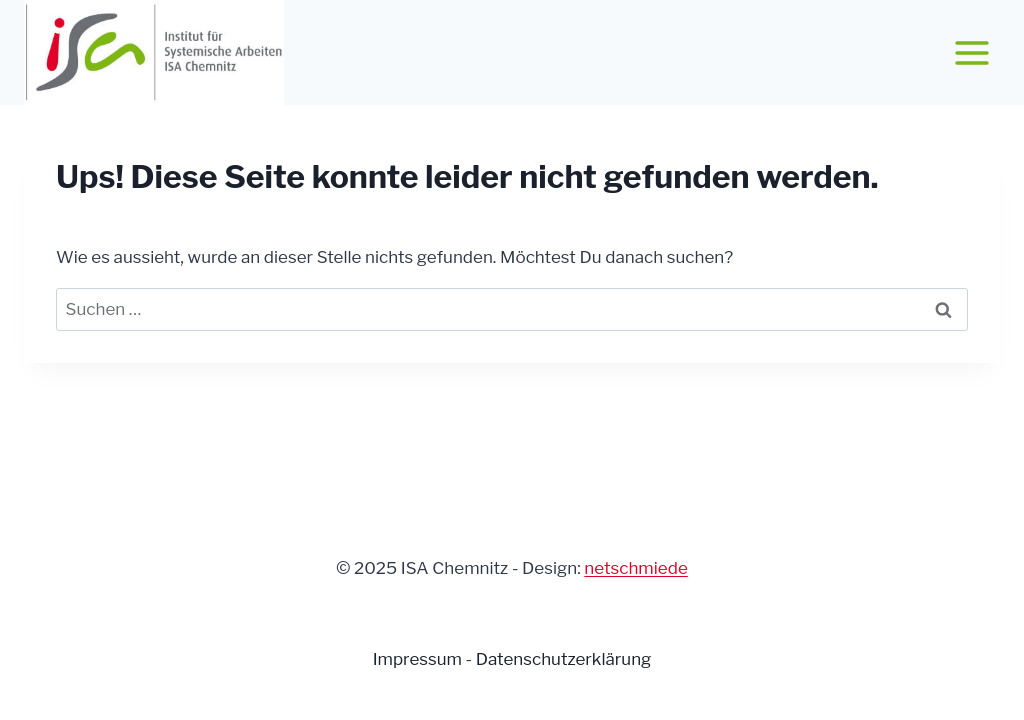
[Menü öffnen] (971, 52)
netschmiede (635, 568)
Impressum (419, 659)
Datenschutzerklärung (564, 659)
